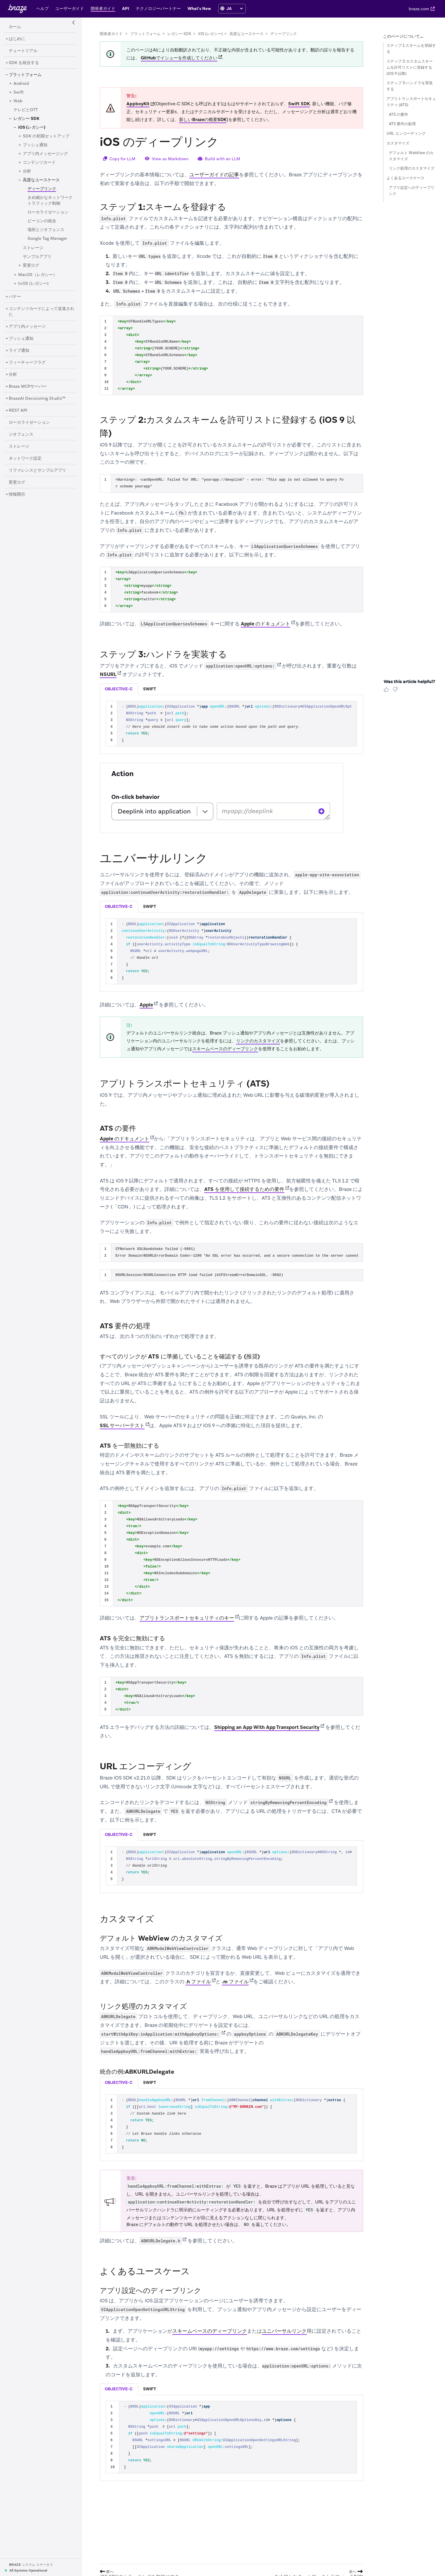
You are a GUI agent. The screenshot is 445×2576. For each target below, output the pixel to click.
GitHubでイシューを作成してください (179, 58)
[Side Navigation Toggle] (73, 23)
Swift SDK (299, 104)
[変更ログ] (31, 265)
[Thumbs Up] (387, 691)
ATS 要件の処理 (402, 123)
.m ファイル (235, 1982)
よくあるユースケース (405, 177)
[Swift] (18, 92)
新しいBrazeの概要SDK (202, 120)
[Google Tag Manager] (47, 239)
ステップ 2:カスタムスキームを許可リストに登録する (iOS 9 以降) (409, 67)
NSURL (108, 674)
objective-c (119, 689)
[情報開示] (17, 494)
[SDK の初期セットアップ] (46, 136)
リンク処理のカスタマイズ (411, 168)
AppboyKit (138, 104)
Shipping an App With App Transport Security (266, 1727)
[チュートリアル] (23, 51)
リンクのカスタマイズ (258, 1041)
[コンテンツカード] (39, 162)
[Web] (18, 101)
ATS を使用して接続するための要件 (244, 1189)
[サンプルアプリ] (37, 257)
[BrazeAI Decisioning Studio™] (37, 398)
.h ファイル (198, 1982)
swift (149, 689)
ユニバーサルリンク (284, 2331)
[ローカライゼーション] (48, 212)
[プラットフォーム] (25, 75)
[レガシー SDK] (26, 119)
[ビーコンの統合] (42, 221)
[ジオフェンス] (21, 434)
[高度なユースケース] (41, 180)
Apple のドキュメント (265, 624)
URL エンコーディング (406, 133)
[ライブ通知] (19, 351)
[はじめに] (17, 39)
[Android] (21, 84)
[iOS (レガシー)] (31, 127)
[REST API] (18, 410)
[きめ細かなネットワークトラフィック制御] (50, 200)
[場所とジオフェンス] (46, 230)
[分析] (27, 171)
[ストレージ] (33, 248)
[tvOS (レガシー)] (33, 284)
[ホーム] (15, 27)
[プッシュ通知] (35, 145)
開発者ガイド (111, 33)
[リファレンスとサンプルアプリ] (37, 470)
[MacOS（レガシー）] (37, 275)
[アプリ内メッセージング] (45, 154)
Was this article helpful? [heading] (409, 681)
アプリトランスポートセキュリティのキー (187, 1618)
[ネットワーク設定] (25, 458)
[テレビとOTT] (25, 110)
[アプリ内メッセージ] (27, 327)
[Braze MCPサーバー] (28, 386)
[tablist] (231, 689)
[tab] (119, 689)
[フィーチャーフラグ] (27, 362)
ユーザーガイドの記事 (214, 175)
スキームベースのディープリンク (225, 1049)
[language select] (234, 8)
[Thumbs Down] (396, 691)
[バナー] (15, 297)
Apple (146, 1005)
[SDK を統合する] (24, 63)
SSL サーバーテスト (122, 1425)
